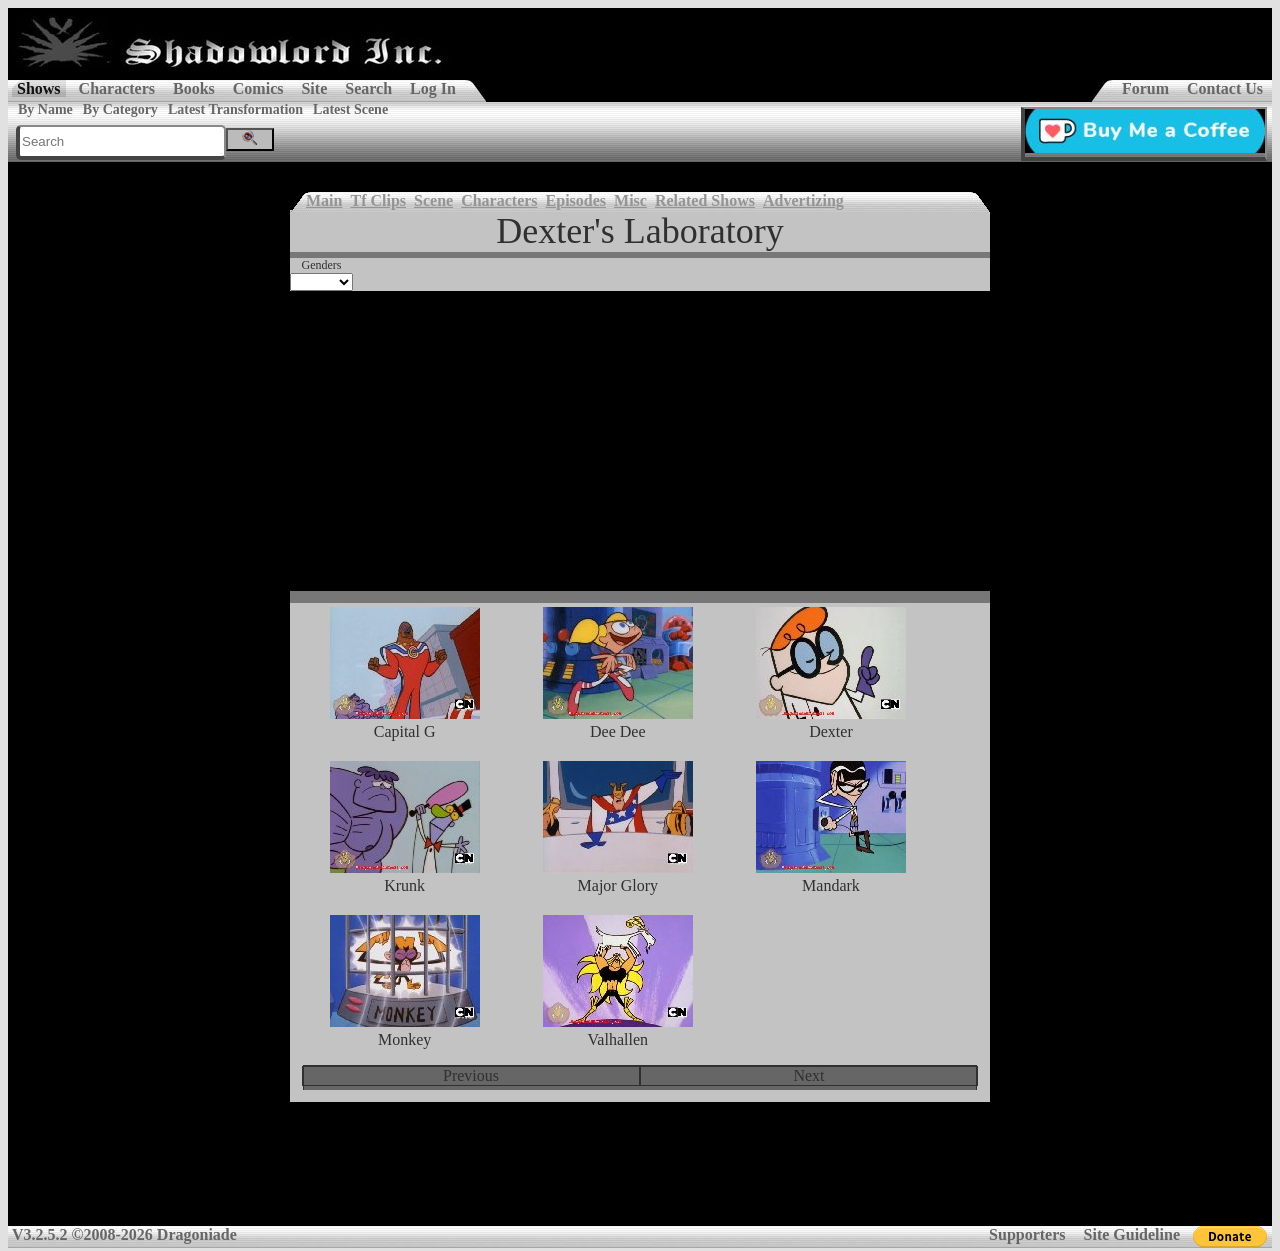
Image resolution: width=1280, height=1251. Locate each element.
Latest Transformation (235, 109)
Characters (117, 88)
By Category (120, 109)
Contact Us (1225, 88)
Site (314, 88)
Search (368, 88)
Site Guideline (1132, 1234)
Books (194, 88)
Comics (258, 88)
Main (324, 200)
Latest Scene (350, 109)
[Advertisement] (640, 441)
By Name (45, 109)
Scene (433, 200)
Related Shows (705, 200)
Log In (433, 88)
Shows (39, 88)
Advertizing (803, 200)
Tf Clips (378, 200)
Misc (630, 200)
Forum (1145, 88)
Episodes (576, 200)
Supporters (1027, 1234)
